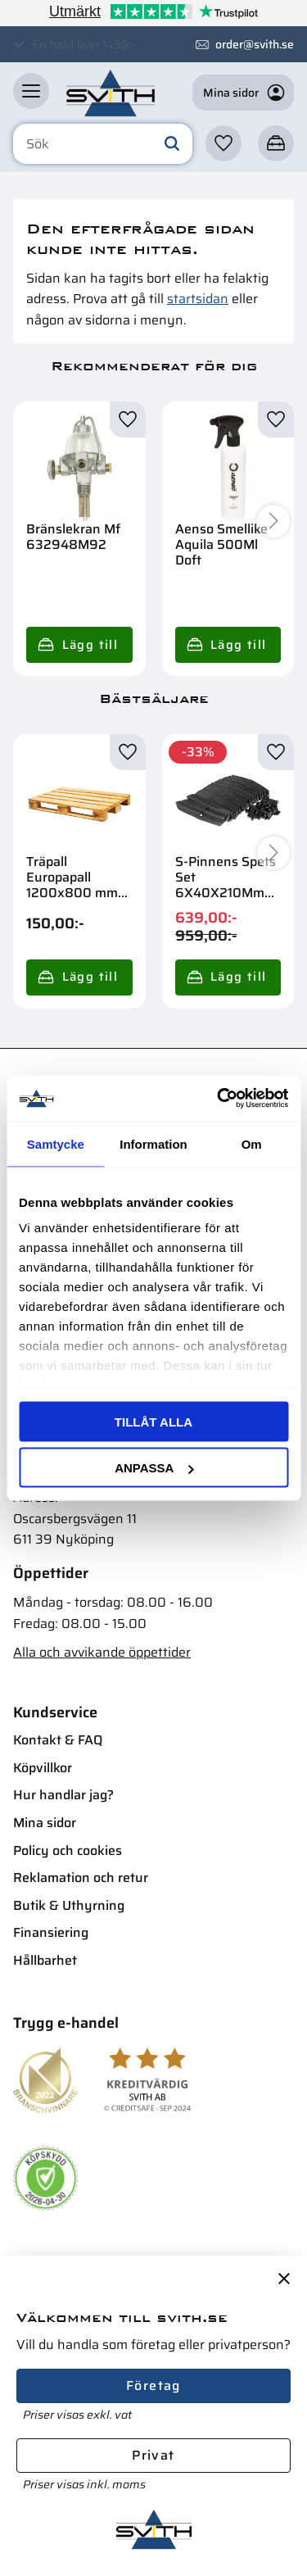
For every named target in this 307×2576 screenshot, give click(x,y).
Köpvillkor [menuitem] (42, 1767)
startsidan (197, 298)
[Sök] (171, 144)
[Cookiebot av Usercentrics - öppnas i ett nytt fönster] (218, 1098)
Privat (153, 2455)
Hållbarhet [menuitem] (45, 1960)
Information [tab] (153, 1143)
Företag (153, 2385)
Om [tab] (252, 1143)
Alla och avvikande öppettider (102, 1652)
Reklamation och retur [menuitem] (80, 1877)
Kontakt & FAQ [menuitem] (57, 1740)
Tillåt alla (153, 1421)
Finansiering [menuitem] (50, 1932)
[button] (31, 91)
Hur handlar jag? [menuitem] (63, 1795)
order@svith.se (254, 44)
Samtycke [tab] (55, 1143)
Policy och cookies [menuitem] (67, 1850)
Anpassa (154, 1468)
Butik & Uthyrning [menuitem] (68, 1905)
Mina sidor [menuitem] (44, 1822)
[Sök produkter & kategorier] (102, 144)
